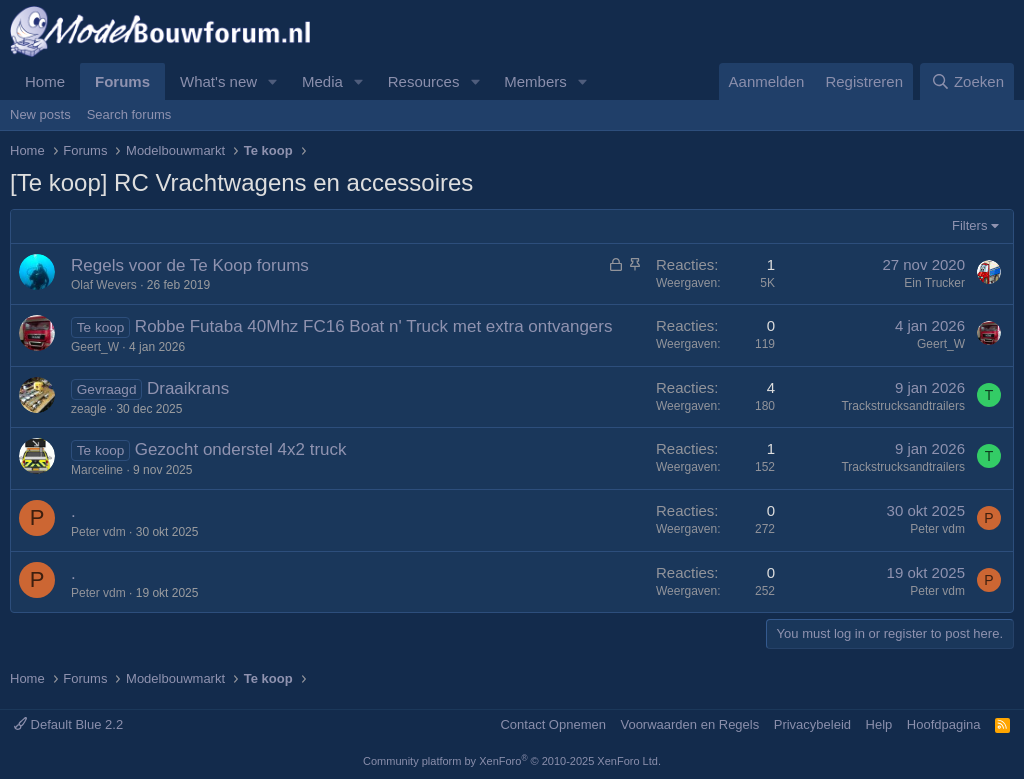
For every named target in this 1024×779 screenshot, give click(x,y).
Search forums (129, 114)
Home (45, 81)
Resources (424, 81)
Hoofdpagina (944, 724)
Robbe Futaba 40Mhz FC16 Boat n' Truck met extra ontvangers (374, 326)
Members (535, 81)
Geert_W (95, 347)
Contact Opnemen (553, 724)
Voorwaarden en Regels (689, 724)
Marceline (97, 470)
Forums (122, 81)
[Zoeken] (967, 81)
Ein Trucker (934, 283)
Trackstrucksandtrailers (903, 406)
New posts (40, 114)
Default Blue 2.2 (68, 724)
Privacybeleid (812, 724)
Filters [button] (969, 225)
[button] (273, 81)
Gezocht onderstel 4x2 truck (241, 449)
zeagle (88, 409)
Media (322, 81)
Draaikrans (188, 388)
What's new (218, 81)
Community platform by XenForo (512, 761)
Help (879, 724)
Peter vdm (98, 532)
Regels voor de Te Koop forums (190, 265)
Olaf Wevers (104, 285)
